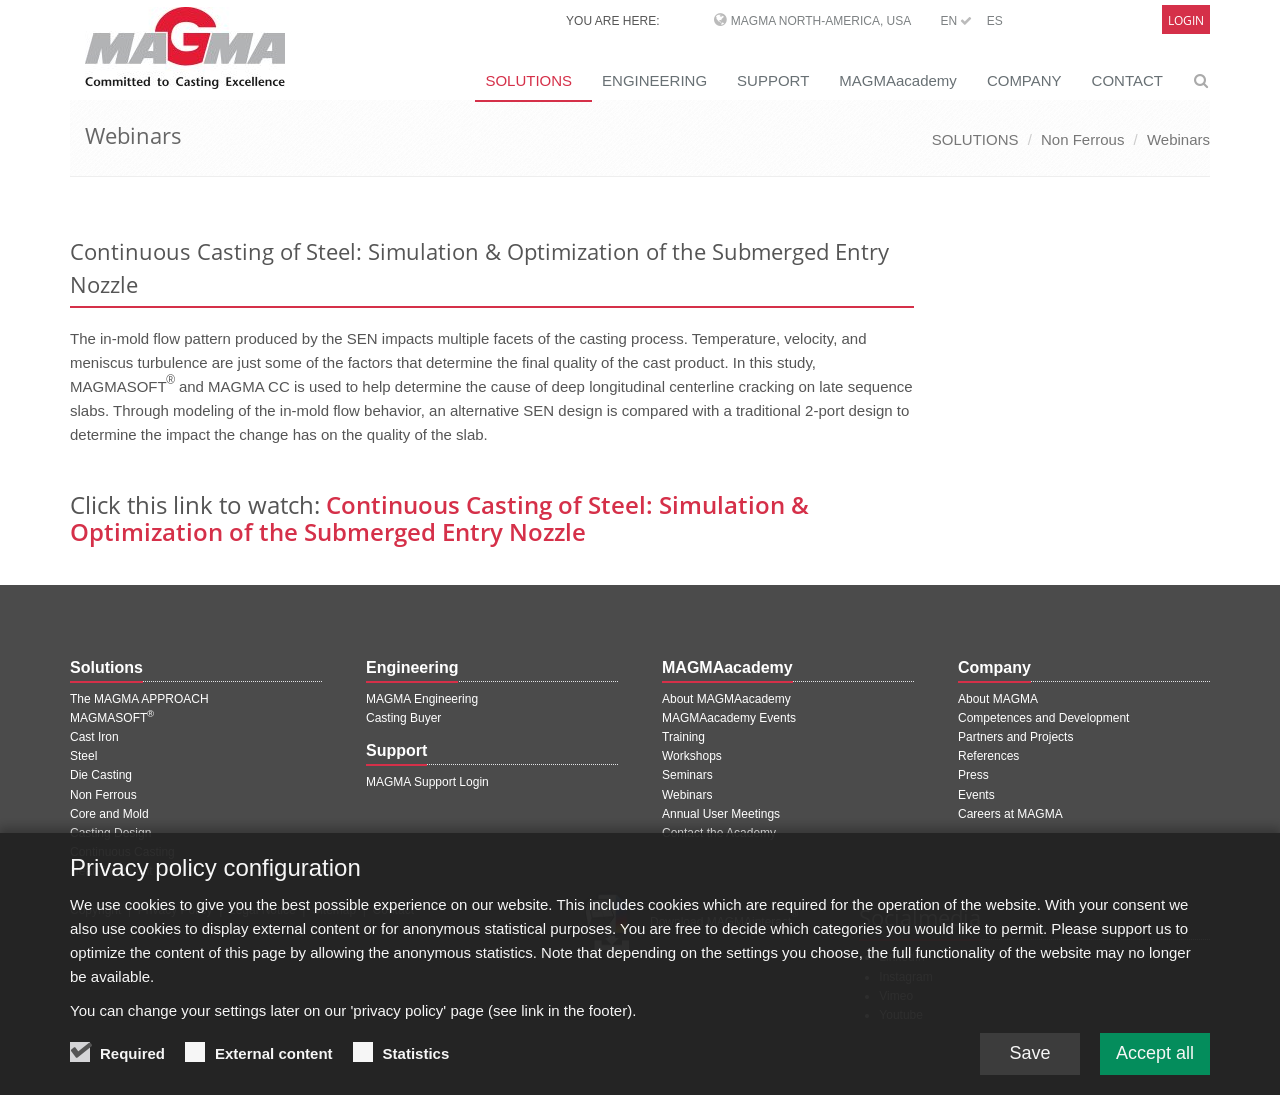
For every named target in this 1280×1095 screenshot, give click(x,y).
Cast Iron (94, 737)
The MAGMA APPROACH (139, 699)
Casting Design (110, 833)
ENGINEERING (654, 80)
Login (1186, 20)
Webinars (1178, 139)
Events (976, 795)
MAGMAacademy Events (729, 718)
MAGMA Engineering (422, 699)
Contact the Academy (719, 833)
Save (1029, 1068)
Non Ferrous (1082, 139)
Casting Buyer (403, 718)
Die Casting (101, 775)
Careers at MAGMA (1010, 814)
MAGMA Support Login (427, 782)
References (988, 756)
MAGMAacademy (898, 80)
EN (956, 21)
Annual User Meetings (721, 814)
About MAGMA (998, 699)
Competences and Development (1043, 718)
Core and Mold (109, 814)
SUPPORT (773, 80)
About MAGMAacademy (726, 699)
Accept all (1155, 1068)
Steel (83, 756)
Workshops (692, 756)
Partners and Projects (1015, 737)
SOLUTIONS (528, 80)
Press (973, 775)
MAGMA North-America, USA (821, 21)
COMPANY (1024, 80)
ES (995, 21)
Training (683, 737)
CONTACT (1127, 80)
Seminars (687, 775)
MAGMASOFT (112, 718)
